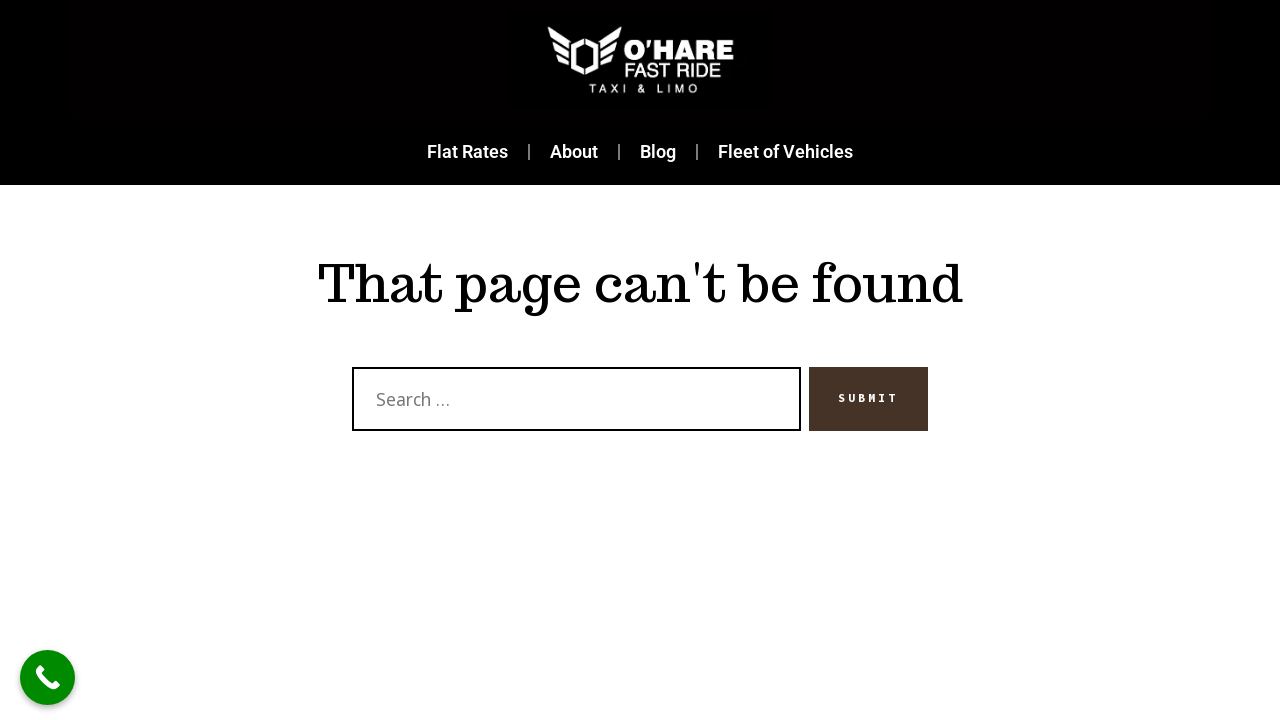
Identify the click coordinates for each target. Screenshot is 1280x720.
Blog (658, 152)
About (574, 152)
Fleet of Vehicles (785, 152)
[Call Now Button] (47, 677)
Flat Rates (467, 152)
